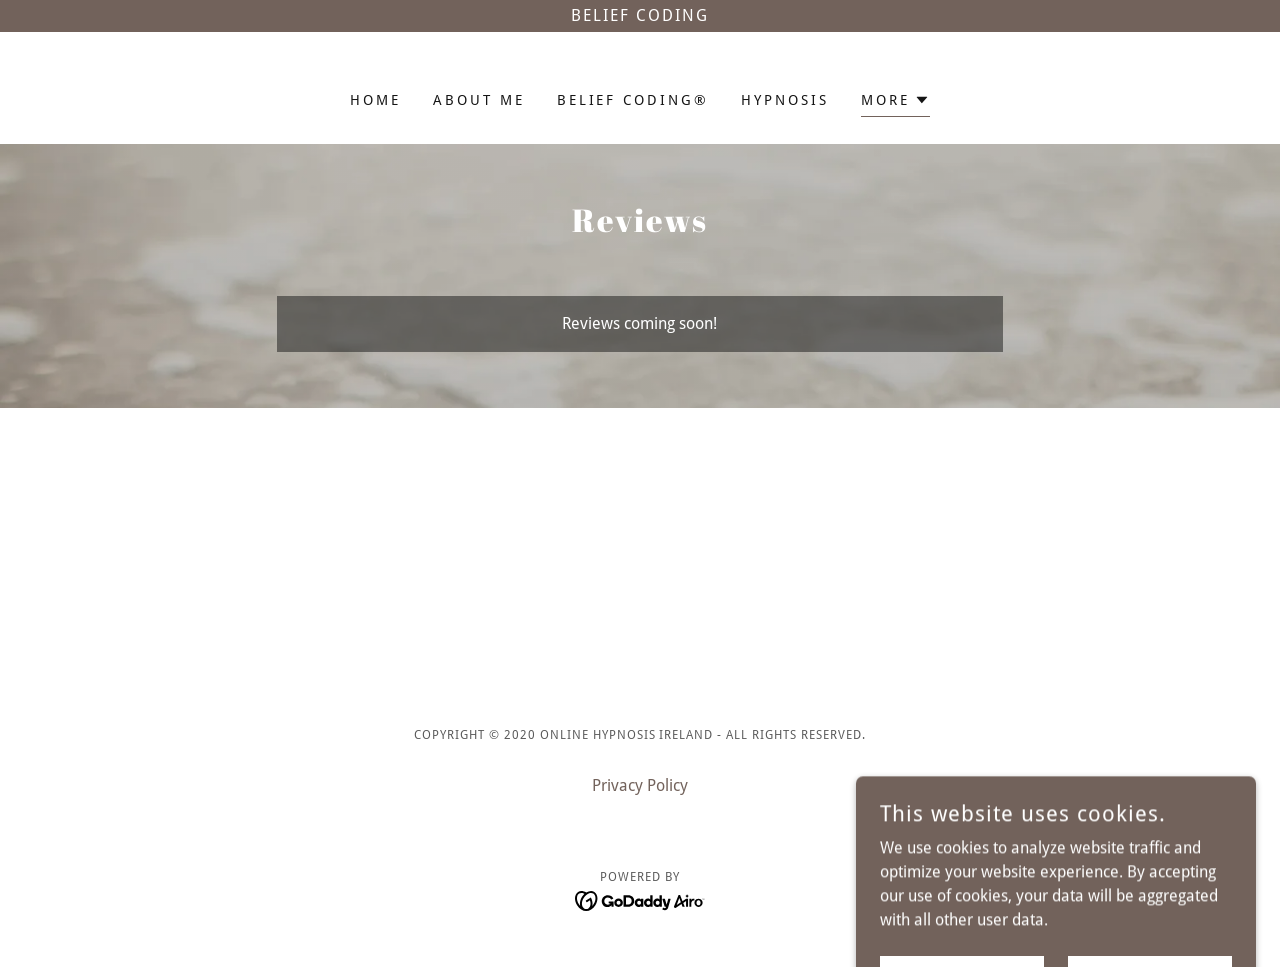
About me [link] (479, 100)
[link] (640, 899)
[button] (895, 102)
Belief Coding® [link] (633, 100)
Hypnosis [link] (785, 100)
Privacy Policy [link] (640, 785)
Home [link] (375, 100)
